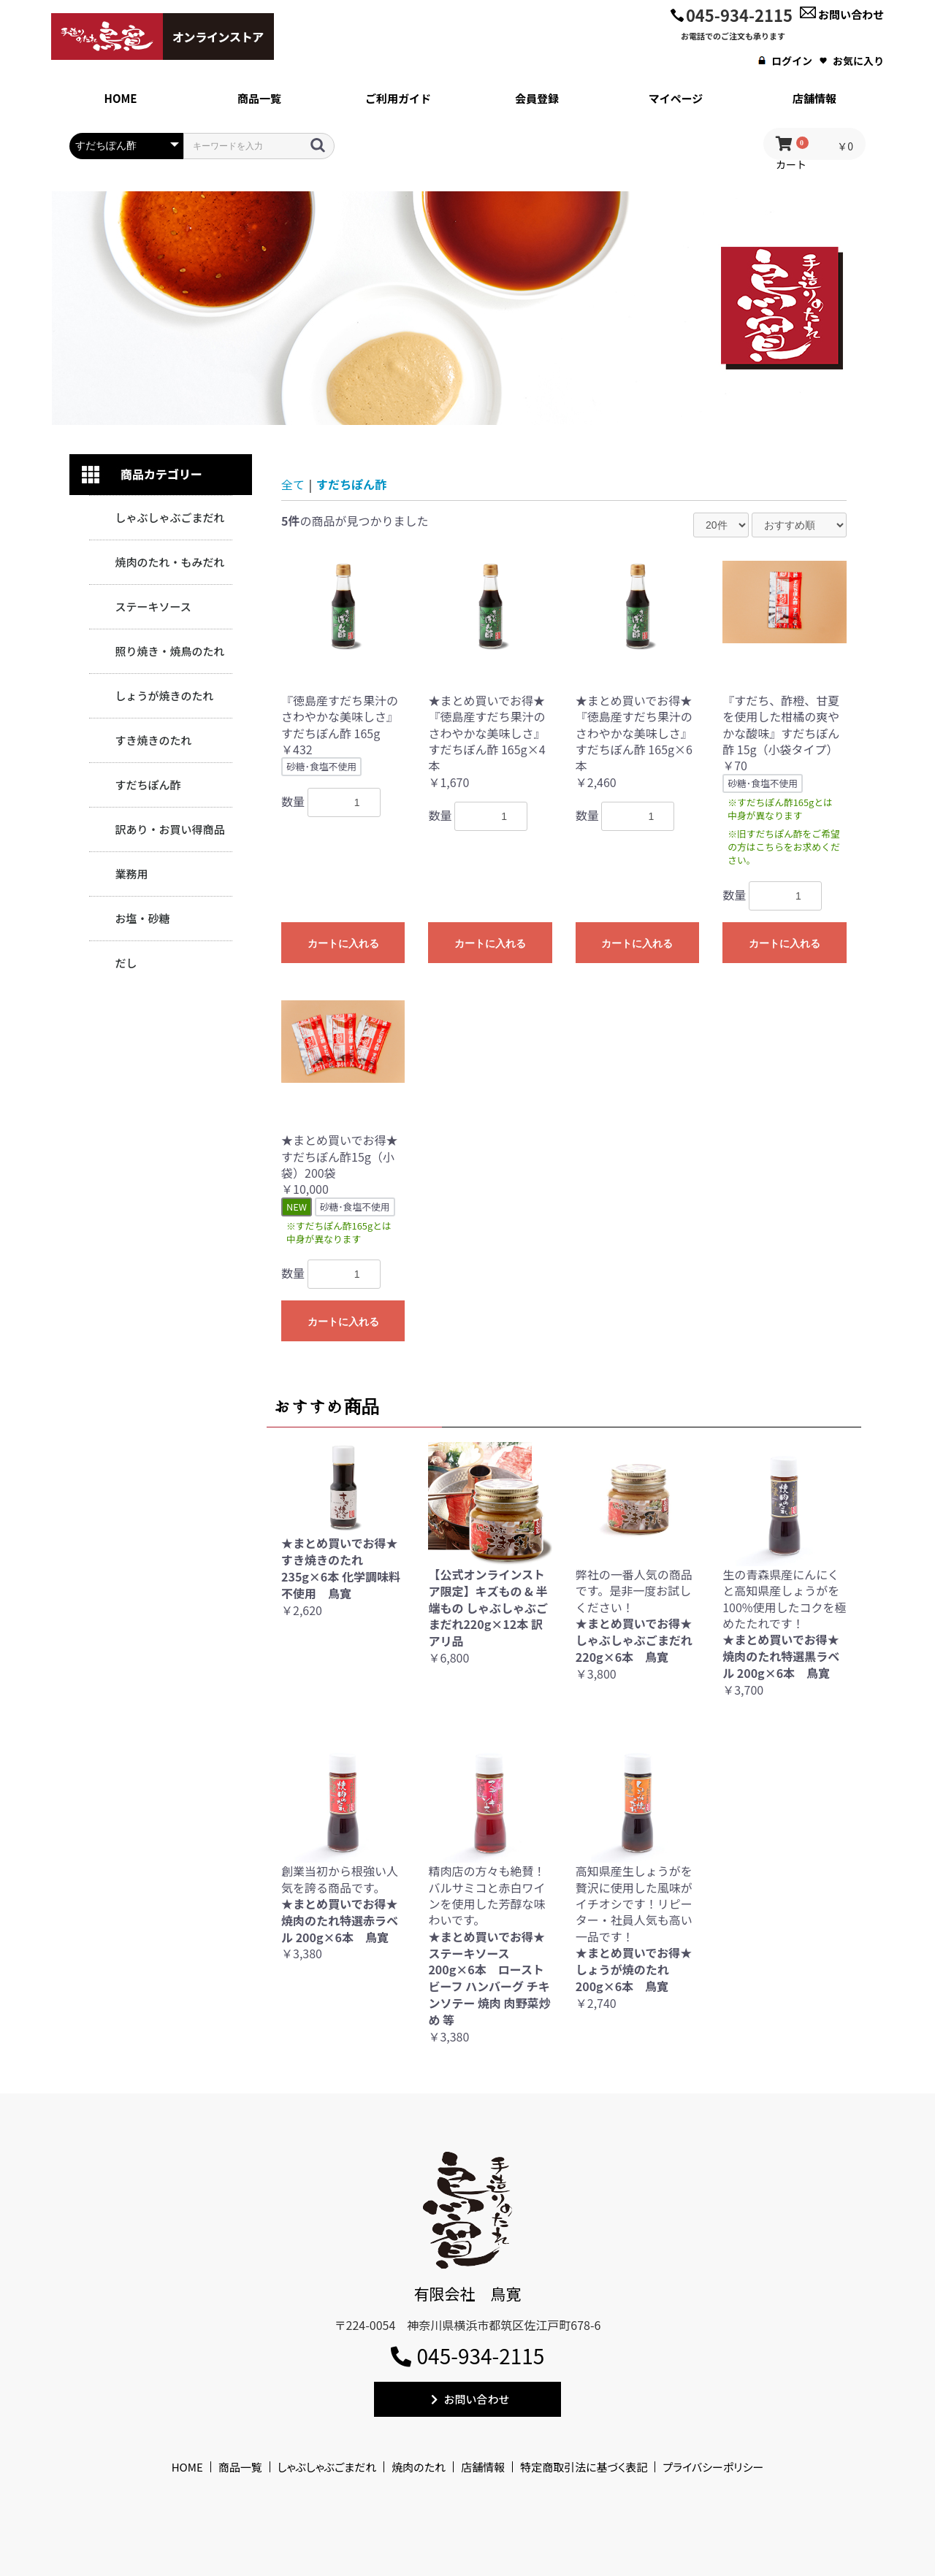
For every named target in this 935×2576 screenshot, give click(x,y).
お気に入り (852, 60)
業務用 (131, 873)
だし (126, 962)
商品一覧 (259, 98)
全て (293, 484)
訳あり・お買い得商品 (169, 829)
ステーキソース (153, 606)
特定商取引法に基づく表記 (583, 2467)
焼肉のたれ (419, 2467)
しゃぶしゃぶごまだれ (169, 517)
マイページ (676, 98)
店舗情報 (814, 98)
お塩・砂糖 (142, 918)
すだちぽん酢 (147, 784)
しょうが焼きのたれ (164, 695)
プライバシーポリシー (713, 2467)
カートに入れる (343, 943)
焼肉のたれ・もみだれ (169, 562)
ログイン (785, 60)
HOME (187, 2467)
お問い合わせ (842, 14)
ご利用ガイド (398, 98)
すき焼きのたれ (153, 740)
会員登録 (537, 98)
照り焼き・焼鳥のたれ (169, 651)
